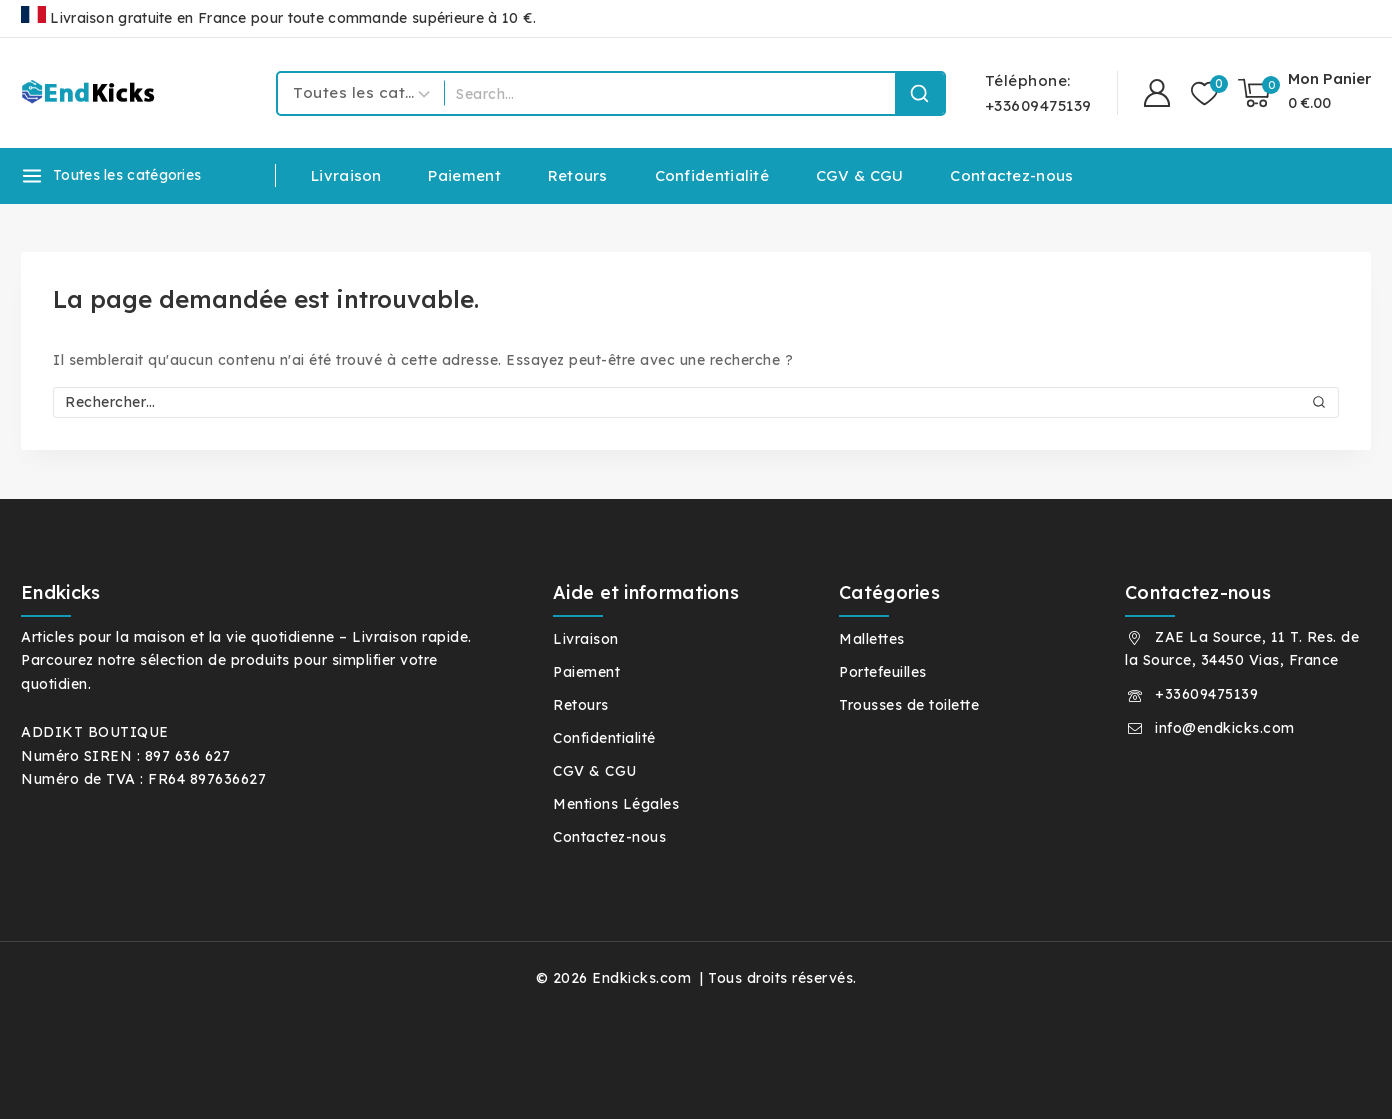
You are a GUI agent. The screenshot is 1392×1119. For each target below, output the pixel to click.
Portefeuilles (883, 672)
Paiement (464, 175)
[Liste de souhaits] (1204, 93)
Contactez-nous (1011, 175)
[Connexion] (1157, 93)
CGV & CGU (860, 175)
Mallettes (872, 639)
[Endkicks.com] (91, 92)
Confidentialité (712, 175)
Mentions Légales (616, 804)
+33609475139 (1206, 694)
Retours (578, 175)
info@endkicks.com (1225, 728)
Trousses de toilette (909, 705)
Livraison (346, 175)
